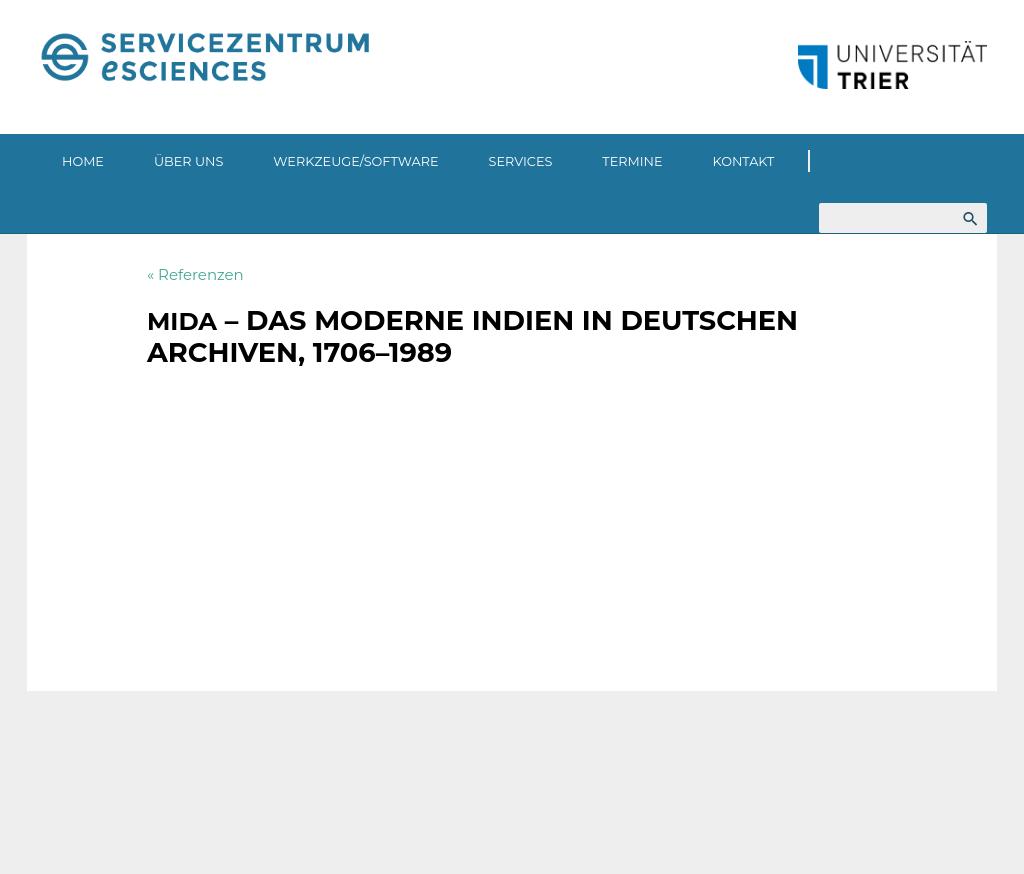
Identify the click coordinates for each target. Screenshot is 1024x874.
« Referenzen (195, 274)
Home (83, 161)
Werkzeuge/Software (355, 161)
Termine (632, 161)
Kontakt (744, 161)
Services (521, 161)
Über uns (188, 161)
